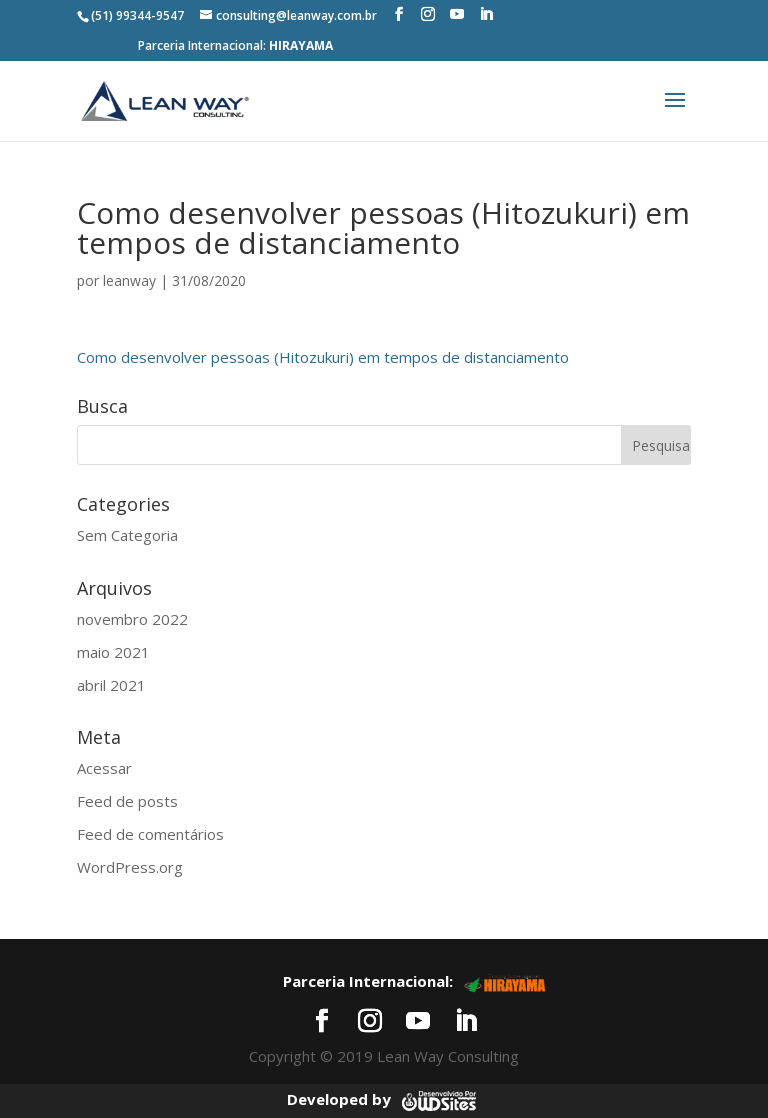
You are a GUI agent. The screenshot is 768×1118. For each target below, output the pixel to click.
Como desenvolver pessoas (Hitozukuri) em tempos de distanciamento (323, 357)
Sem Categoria (127, 535)
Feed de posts (127, 801)
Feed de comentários (150, 834)
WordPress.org (130, 867)
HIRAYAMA (301, 45)
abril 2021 (111, 685)
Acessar (104, 768)
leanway (129, 280)
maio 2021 (113, 652)
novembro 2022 (132, 619)
